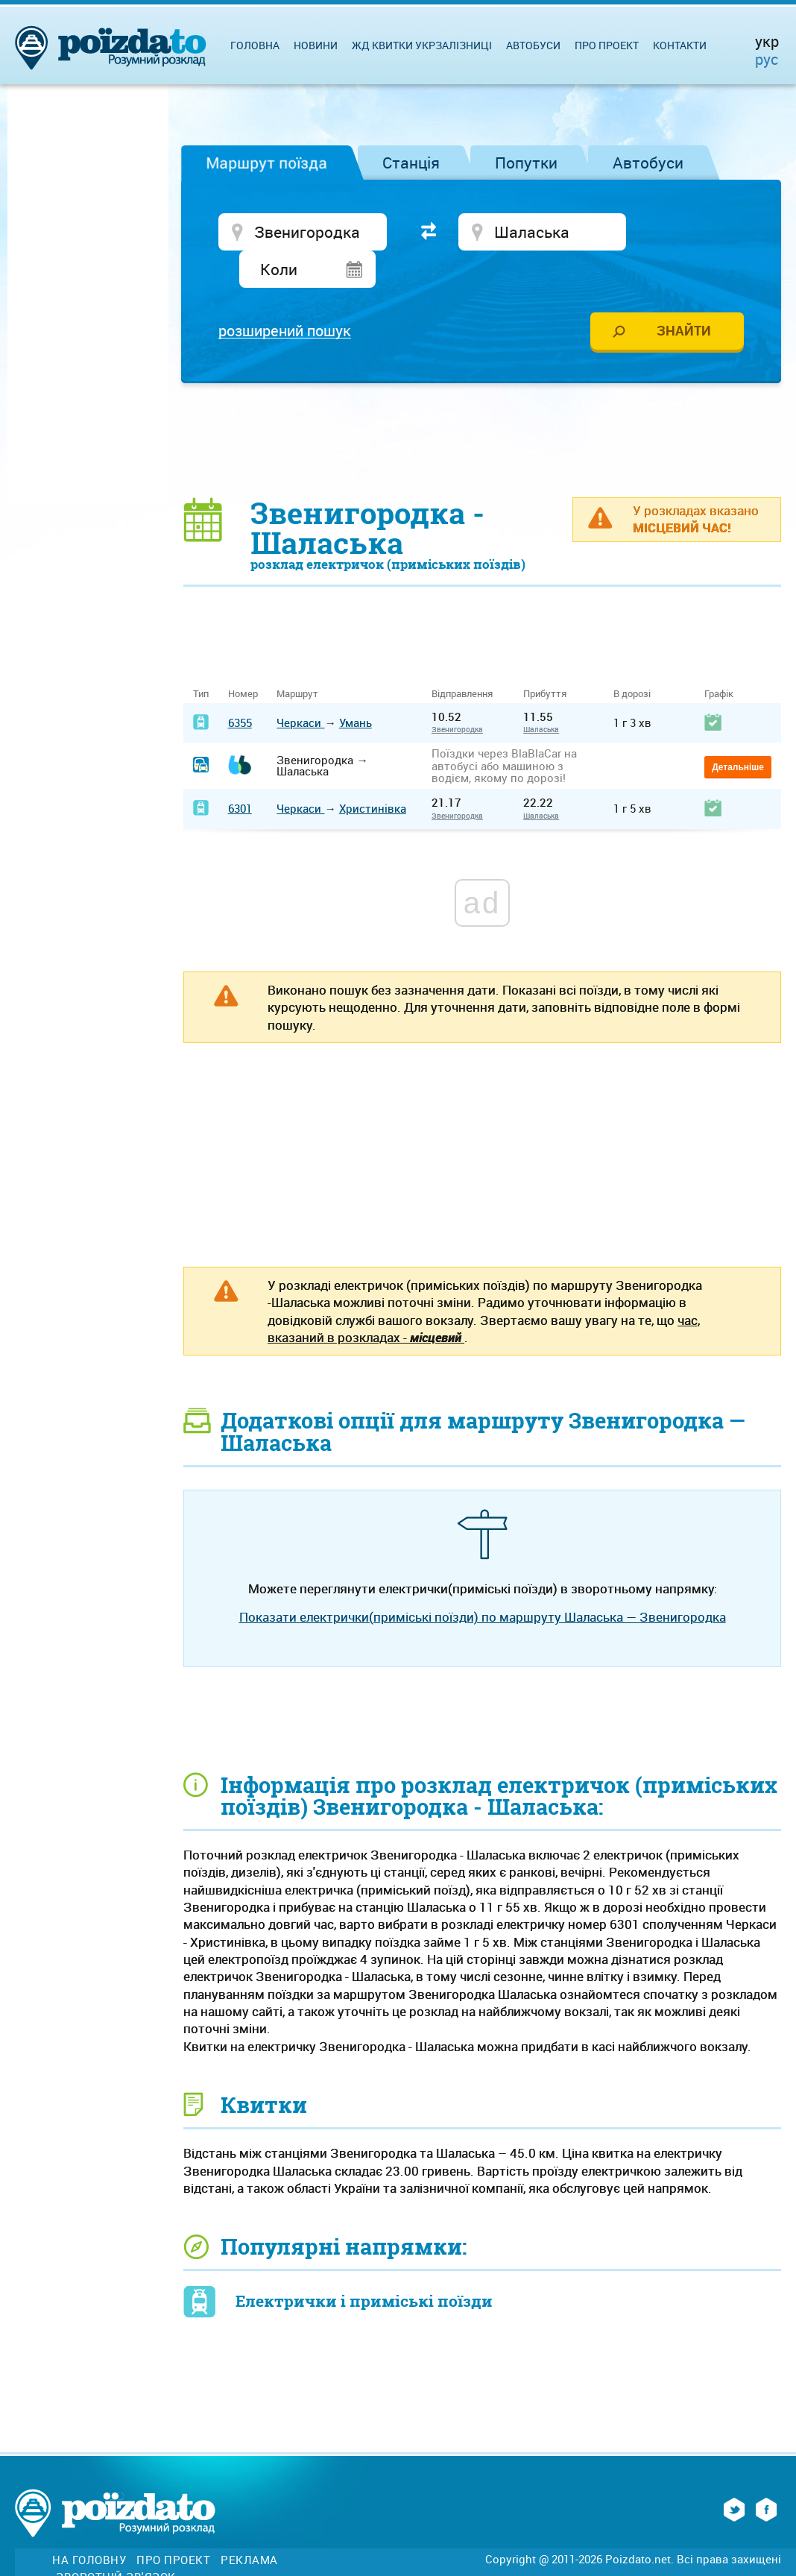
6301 (240, 773)
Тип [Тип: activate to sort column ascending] (201, 658)
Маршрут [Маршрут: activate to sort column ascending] (297, 658)
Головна (254, 45)
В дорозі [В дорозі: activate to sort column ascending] (632, 658)
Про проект (607, 45)
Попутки (526, 162)
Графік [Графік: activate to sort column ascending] (718, 658)
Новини (316, 45)
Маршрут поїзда (266, 162)
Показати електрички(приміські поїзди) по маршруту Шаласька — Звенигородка (482, 1581)
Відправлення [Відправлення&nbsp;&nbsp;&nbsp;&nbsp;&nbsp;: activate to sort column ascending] (468, 658)
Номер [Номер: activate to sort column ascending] (243, 658)
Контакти (680, 45)
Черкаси (300, 686)
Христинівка (372, 773)
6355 (240, 686)
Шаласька (541, 694)
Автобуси (648, 162)
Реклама (249, 2525)
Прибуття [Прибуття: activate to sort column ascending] (544, 658)
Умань (355, 686)
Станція (411, 162)
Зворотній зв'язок (116, 2541)
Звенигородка (457, 694)
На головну (89, 2525)
